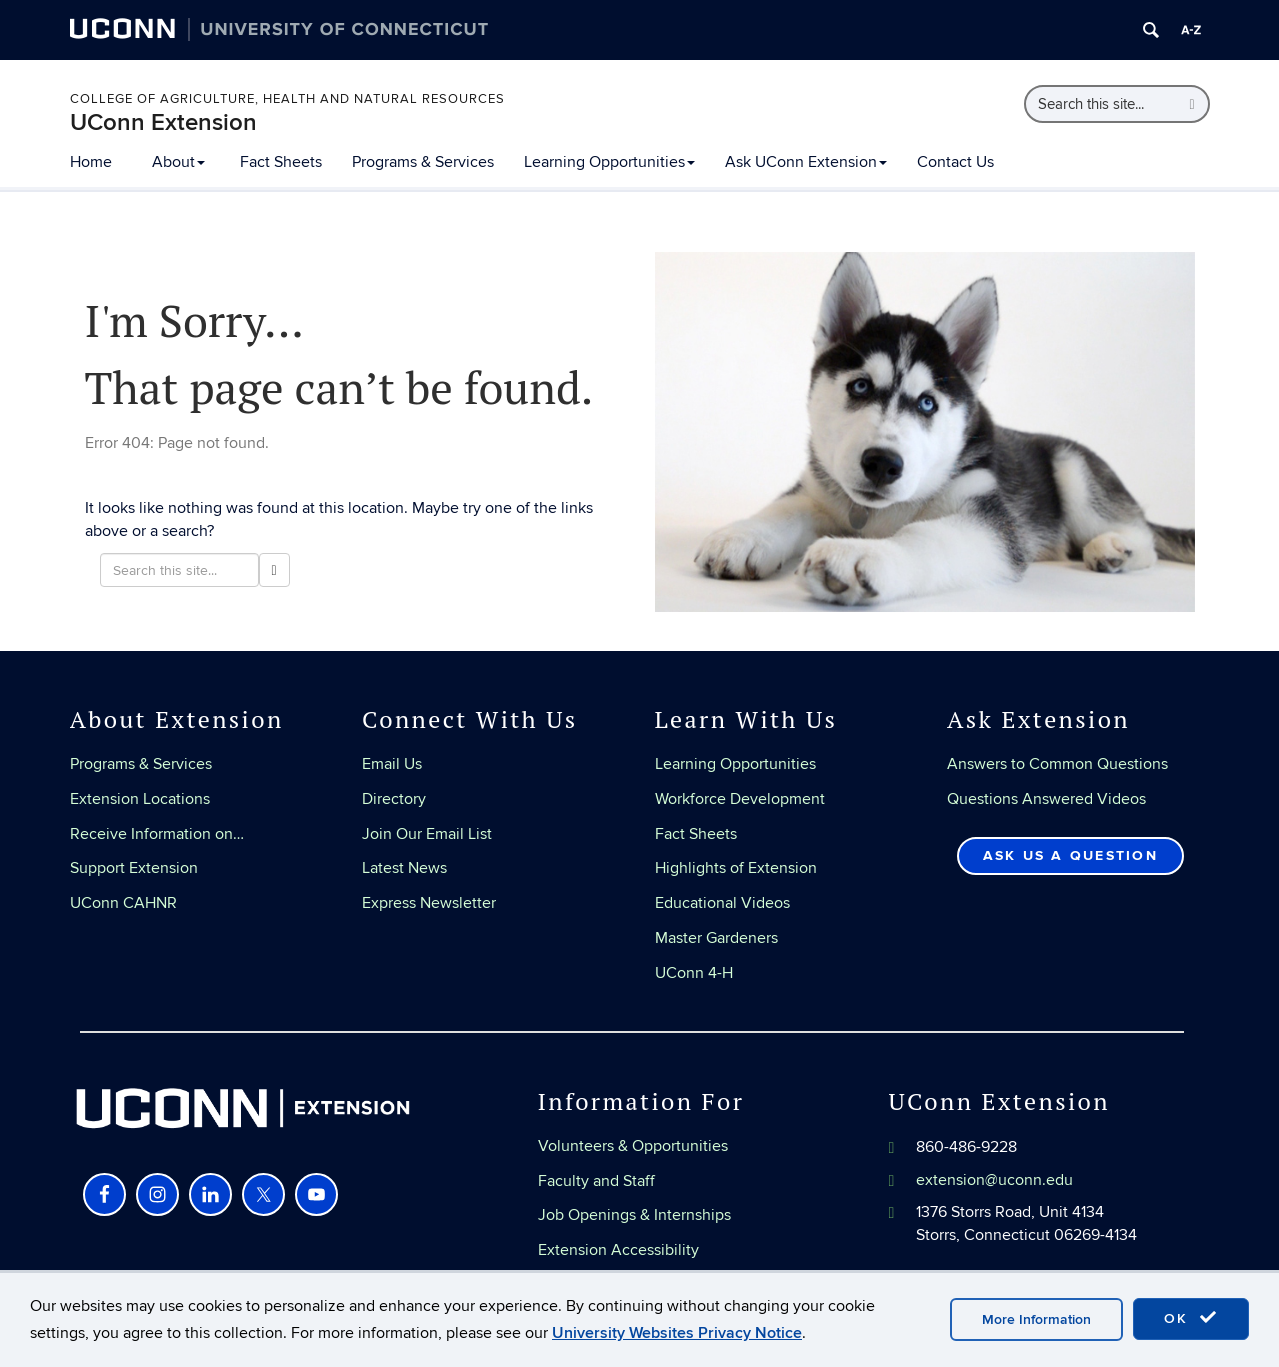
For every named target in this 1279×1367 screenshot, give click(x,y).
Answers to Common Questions (1057, 764)
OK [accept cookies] (1191, 1318)
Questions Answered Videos (1046, 799)
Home (91, 162)
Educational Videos (722, 903)
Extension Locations (140, 799)
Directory (394, 799)
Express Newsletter (429, 903)
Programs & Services (423, 162)
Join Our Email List (427, 834)
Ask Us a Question (1070, 855)
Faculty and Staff (596, 1181)
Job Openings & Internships (634, 1215)
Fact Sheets (281, 162)
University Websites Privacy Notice (677, 1333)
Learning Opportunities (609, 162)
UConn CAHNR (123, 903)
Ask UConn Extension (806, 162)
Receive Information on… (157, 834)
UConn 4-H (694, 973)
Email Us (392, 764)
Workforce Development (740, 799)
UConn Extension (163, 122)
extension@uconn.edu (994, 1180)
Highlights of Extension (736, 868)
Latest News (404, 868)
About (178, 162)
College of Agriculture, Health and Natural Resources (287, 99)
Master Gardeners (716, 938)
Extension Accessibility (618, 1250)
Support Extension (134, 868)
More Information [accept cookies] (1036, 1319)
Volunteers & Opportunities (633, 1146)
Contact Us (955, 162)
